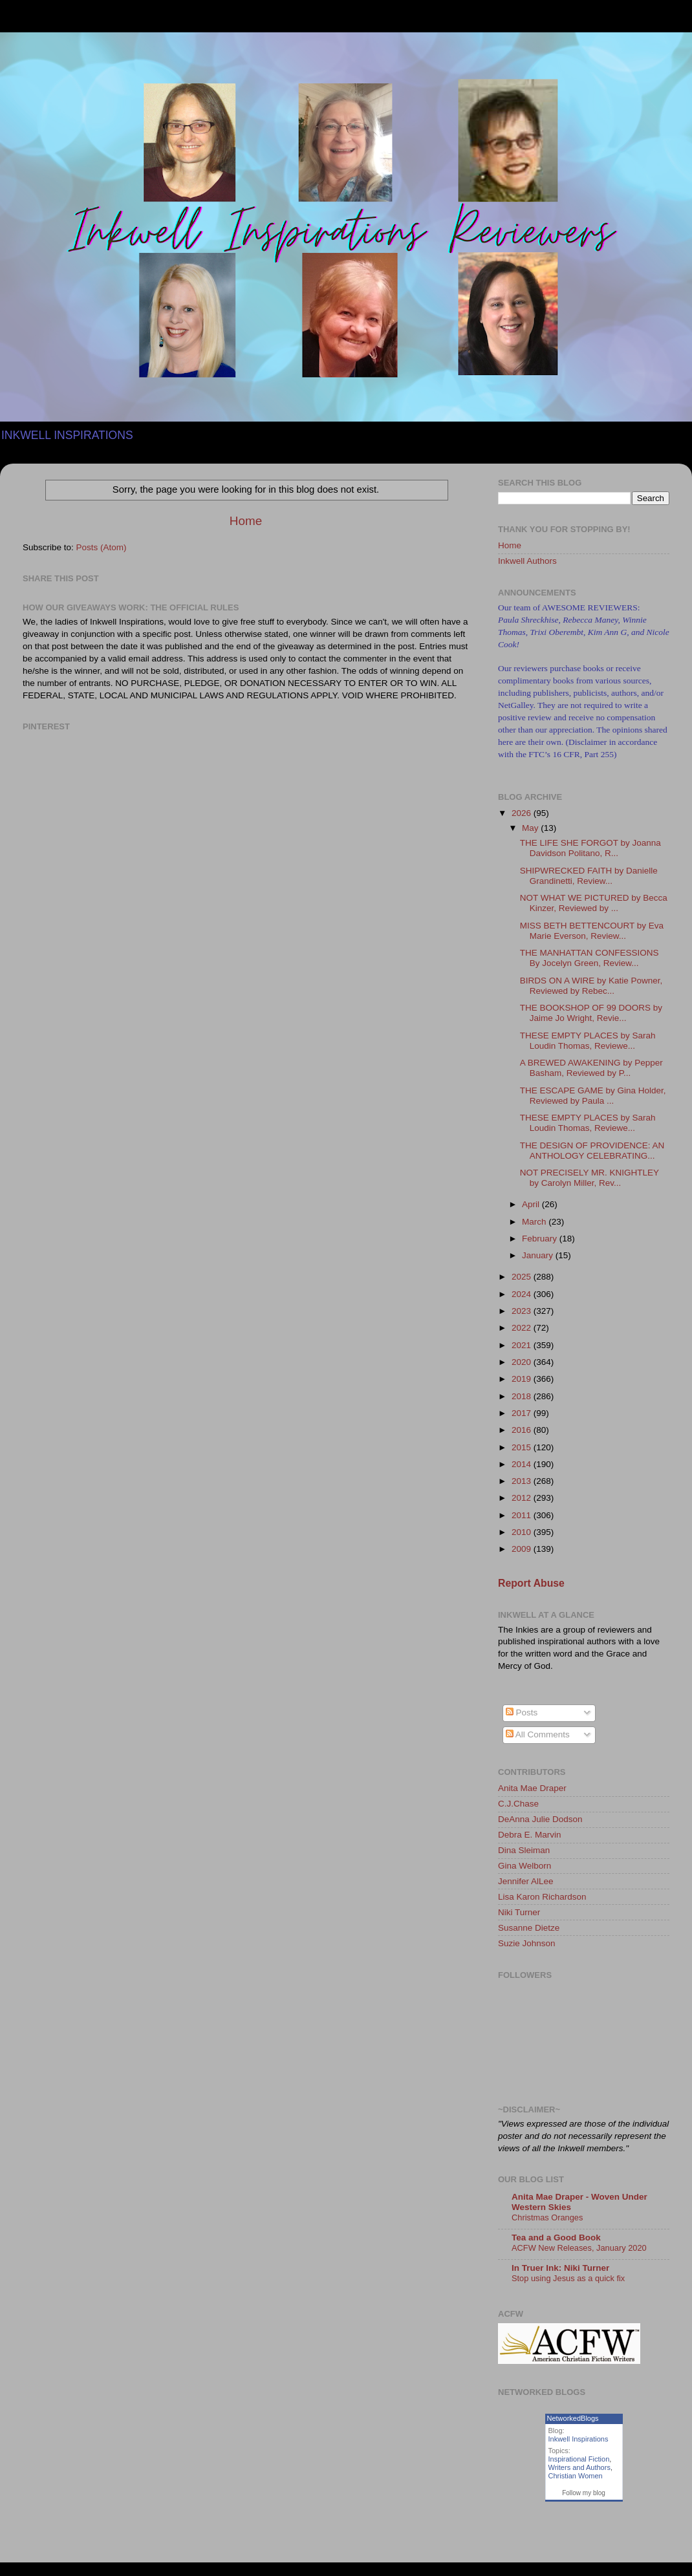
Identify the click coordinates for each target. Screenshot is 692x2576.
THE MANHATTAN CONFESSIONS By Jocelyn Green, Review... (589, 958)
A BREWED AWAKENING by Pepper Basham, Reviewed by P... (591, 1068)
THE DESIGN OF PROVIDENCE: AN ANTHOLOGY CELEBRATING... (592, 1151)
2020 (523, 1362)
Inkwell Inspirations (578, 2439)
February (540, 1238)
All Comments (538, 1734)
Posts (522, 1712)
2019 (523, 1379)
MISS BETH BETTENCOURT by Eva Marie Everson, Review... (592, 931)
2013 (523, 1481)
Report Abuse (531, 1583)
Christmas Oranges (547, 2217)
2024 (523, 1294)
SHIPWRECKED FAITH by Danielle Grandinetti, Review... (589, 876)
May (531, 828)
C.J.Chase (518, 1804)
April (532, 1204)
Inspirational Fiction (579, 2459)
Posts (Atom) (101, 547)
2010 (523, 1532)
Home (246, 521)
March (535, 1222)
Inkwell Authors (527, 561)
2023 (523, 1311)
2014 (523, 1464)
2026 (523, 813)
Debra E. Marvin (529, 1835)
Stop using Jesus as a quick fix (568, 2278)
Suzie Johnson (527, 1943)
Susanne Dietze (528, 1928)
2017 (523, 1413)
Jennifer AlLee (526, 1881)
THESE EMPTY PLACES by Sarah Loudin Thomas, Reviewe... (588, 1041)
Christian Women (575, 2476)
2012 (523, 1498)
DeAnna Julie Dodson (540, 1819)
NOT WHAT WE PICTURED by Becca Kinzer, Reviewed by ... (593, 903)
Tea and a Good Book (556, 2237)
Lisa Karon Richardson (542, 1897)
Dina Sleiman (524, 1850)
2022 (523, 1328)
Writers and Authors (579, 2467)
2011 (523, 1515)
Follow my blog (583, 2492)
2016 (523, 1430)
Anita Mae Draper (532, 1788)
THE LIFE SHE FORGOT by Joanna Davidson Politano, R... (590, 848)
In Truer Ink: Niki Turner (560, 2268)
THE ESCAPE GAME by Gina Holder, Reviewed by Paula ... (593, 1096)
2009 (523, 1549)
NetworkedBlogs (573, 2418)
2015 (523, 1447)
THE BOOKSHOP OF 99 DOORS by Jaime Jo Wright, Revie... (591, 1013)
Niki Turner (519, 1912)
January (539, 1255)
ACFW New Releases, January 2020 (579, 2248)
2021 (523, 1345)
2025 (523, 1277)
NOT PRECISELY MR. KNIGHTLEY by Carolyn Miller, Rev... (589, 1178)
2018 (523, 1396)
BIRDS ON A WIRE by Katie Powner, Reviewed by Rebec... (591, 986)
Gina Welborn (524, 1866)
